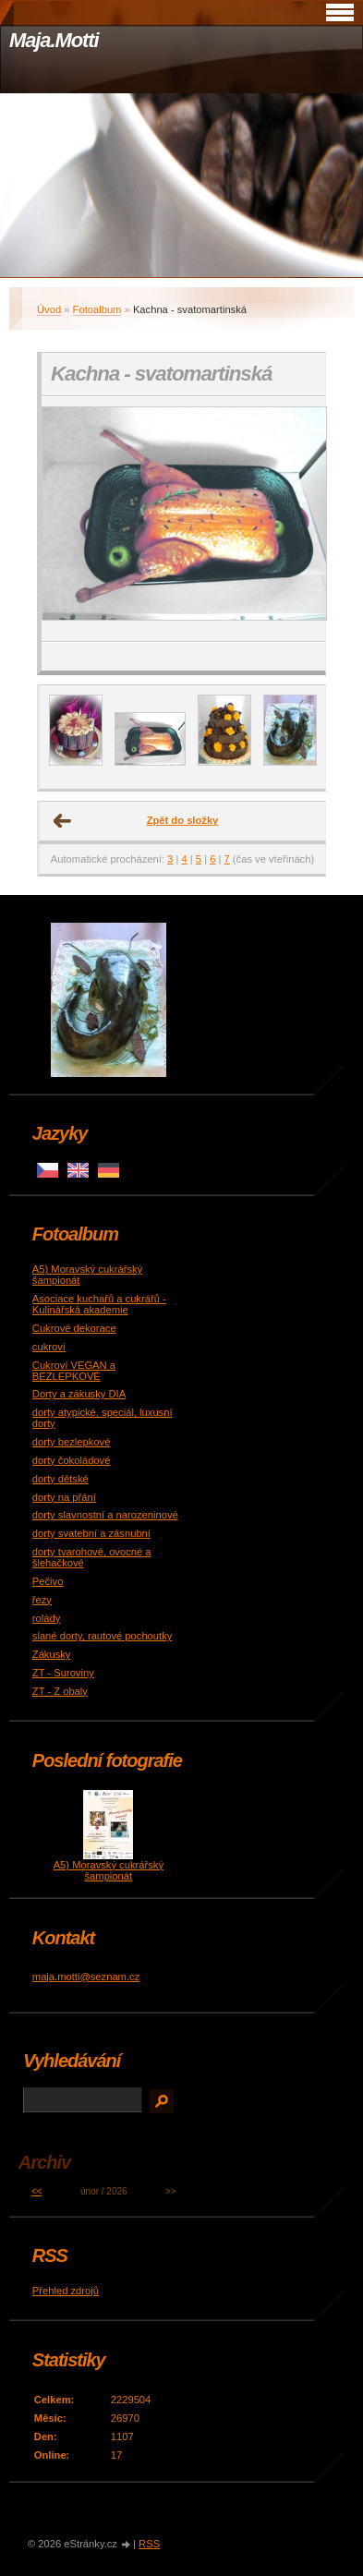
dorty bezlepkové (71, 1441)
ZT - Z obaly (60, 1691)
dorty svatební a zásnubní (91, 1533)
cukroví (49, 1346)
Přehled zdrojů (65, 2290)
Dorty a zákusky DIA (79, 1393)
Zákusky (51, 1654)
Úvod (49, 309)
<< (36, 2191)
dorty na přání (64, 1497)
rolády (46, 1618)
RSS (149, 2543)
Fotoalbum (97, 309)
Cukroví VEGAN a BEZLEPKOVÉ (73, 1371)
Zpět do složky (183, 820)
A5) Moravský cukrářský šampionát (108, 1870)
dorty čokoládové (71, 1460)
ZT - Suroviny (63, 1672)
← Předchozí (63, 821)
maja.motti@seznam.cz (85, 1976)
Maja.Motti (54, 40)
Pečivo (48, 1581)
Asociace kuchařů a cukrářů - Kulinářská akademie (99, 1304)
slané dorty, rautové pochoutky (102, 1635)
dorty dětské (60, 1478)
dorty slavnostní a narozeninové (105, 1514)
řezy (42, 1599)
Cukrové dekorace (74, 1328)
